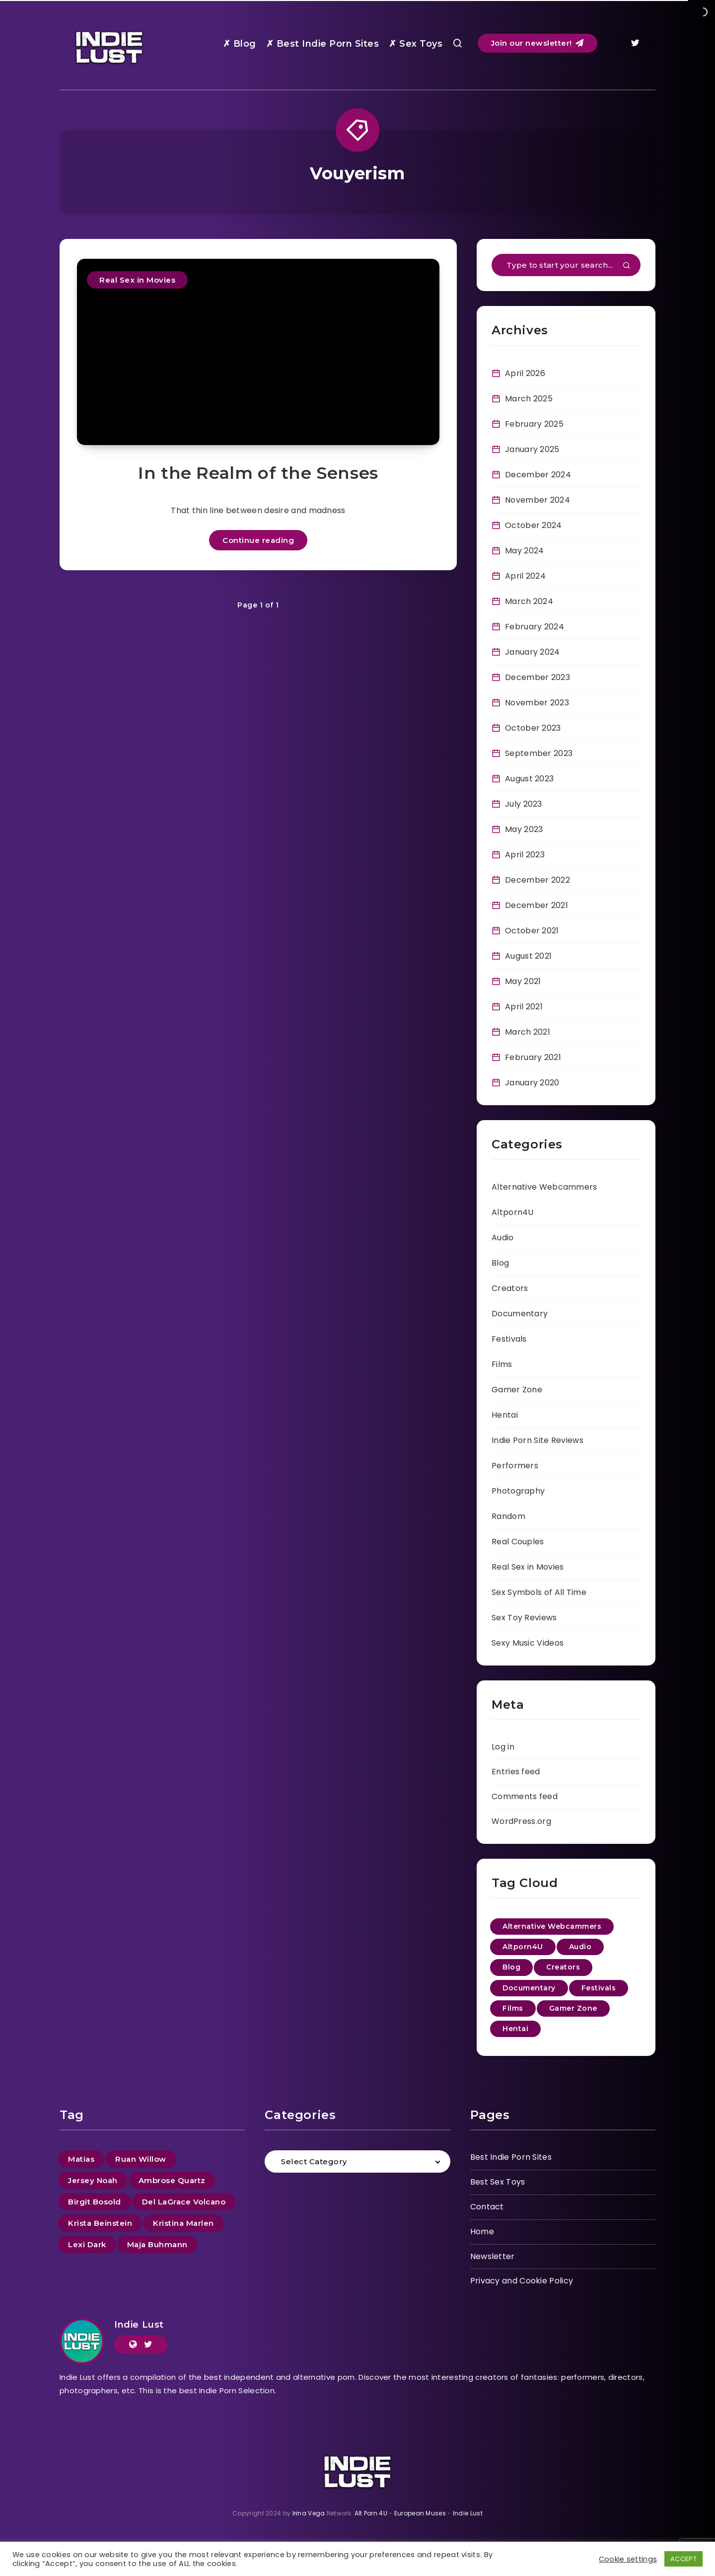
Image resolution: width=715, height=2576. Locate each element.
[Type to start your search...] (566, 265)
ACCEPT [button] (683, 2559)
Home (482, 2231)
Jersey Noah (93, 2180)
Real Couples (518, 1541)
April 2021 (524, 1006)
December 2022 (537, 880)
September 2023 (538, 753)
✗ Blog (239, 43)
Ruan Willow (140, 2159)
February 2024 (534, 626)
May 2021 (523, 981)
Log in (503, 1746)
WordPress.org (521, 1821)
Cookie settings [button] (628, 2559)
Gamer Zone (517, 1389)
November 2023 (537, 702)
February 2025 (534, 424)
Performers (515, 1465)
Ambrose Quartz (172, 2180)
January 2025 (532, 449)
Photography (518, 1491)
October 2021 (532, 930)
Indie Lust (139, 2324)
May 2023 (524, 829)
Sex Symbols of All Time (539, 1592)
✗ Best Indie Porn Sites (322, 43)
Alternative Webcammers (544, 1187)
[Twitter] (635, 43)
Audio (503, 1237)
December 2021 (536, 905)
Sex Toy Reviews (524, 1617)
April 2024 (525, 576)
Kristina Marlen (183, 2223)
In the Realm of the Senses (258, 472)
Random (508, 1516)
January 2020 (532, 1082)
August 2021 (528, 956)
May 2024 (524, 550)
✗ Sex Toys (415, 43)
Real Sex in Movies (137, 280)
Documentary (520, 1313)
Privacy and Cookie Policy (521, 2280)
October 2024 (533, 525)
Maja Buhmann (157, 2244)
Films (502, 1364)
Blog (500, 1263)
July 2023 (523, 804)
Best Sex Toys (497, 2182)
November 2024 (537, 500)
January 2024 (532, 652)
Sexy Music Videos (528, 1643)
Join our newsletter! (537, 43)
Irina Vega (308, 2513)
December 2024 (538, 474)
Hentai (505, 1415)
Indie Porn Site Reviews (537, 1440)
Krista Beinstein (100, 2223)
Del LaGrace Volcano (184, 2201)
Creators (510, 1288)
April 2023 (525, 854)
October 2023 (533, 728)
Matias (81, 2159)
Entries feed (516, 1771)
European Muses (420, 2513)
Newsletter (492, 2256)
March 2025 (529, 398)
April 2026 (525, 373)
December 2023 (537, 677)
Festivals (509, 1339)
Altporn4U (513, 1212)
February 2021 (533, 1057)
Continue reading (258, 540)
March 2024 (529, 601)
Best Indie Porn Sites (511, 2157)
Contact (487, 2206)
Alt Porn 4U (371, 2513)
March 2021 (527, 1032)
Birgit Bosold (94, 2201)
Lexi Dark (87, 2244)
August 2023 (529, 778)
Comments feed (525, 1796)
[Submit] (627, 266)
